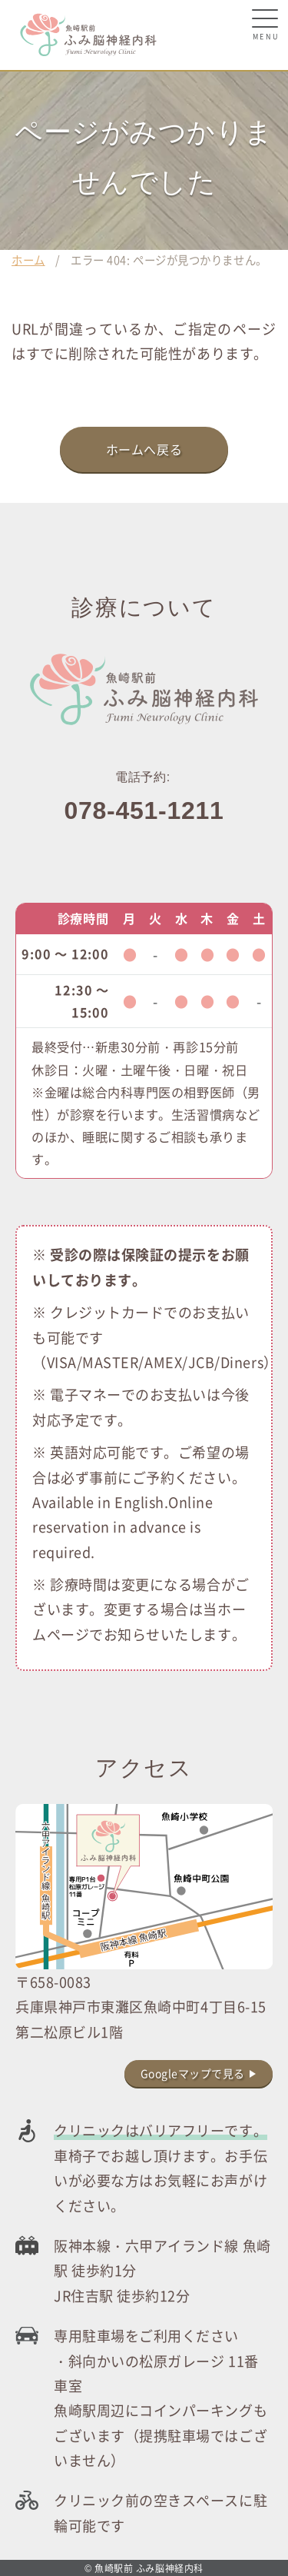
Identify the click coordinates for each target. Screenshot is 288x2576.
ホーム (28, 259)
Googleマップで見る (193, 2073)
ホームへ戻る (144, 449)
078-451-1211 (144, 810)
